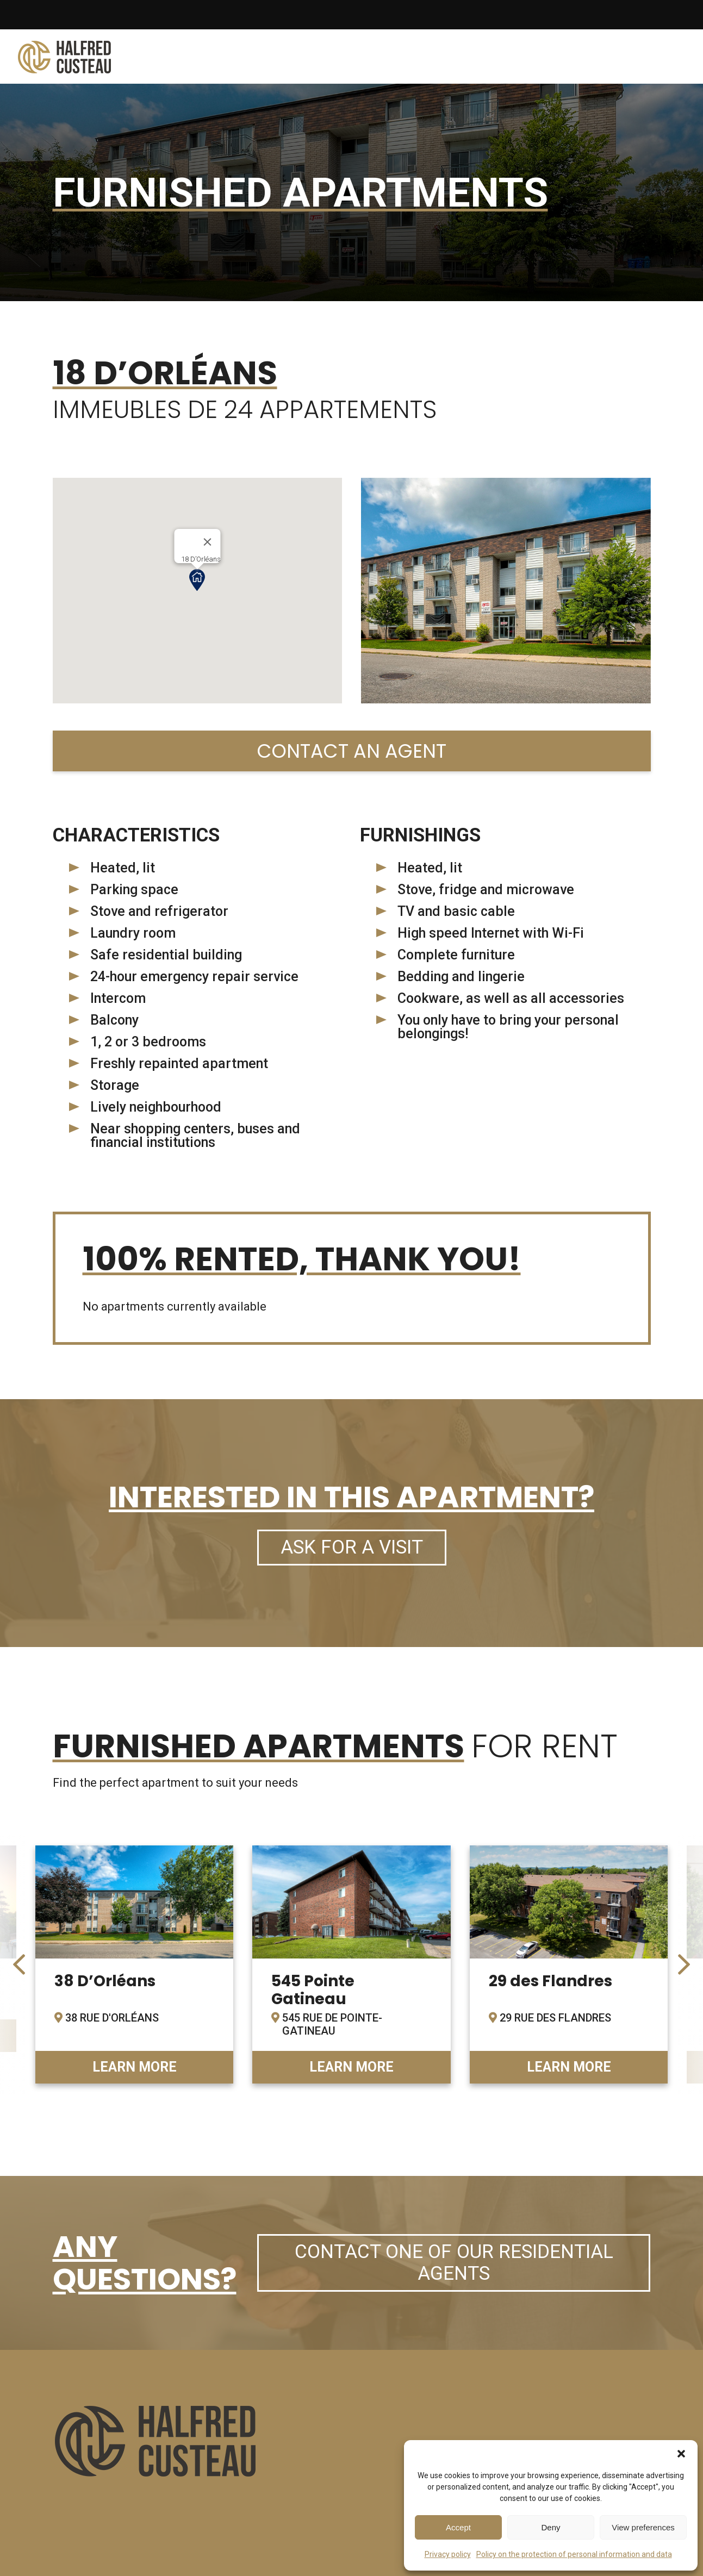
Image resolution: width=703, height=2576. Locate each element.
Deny (550, 2527)
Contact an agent (351, 751)
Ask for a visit (352, 1547)
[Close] (207, 542)
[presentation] (19, 1964)
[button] (681, 2453)
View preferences (643, 2527)
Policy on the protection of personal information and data (574, 2554)
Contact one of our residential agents (454, 2263)
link (134, 1964)
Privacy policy (448, 2554)
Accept (458, 2527)
